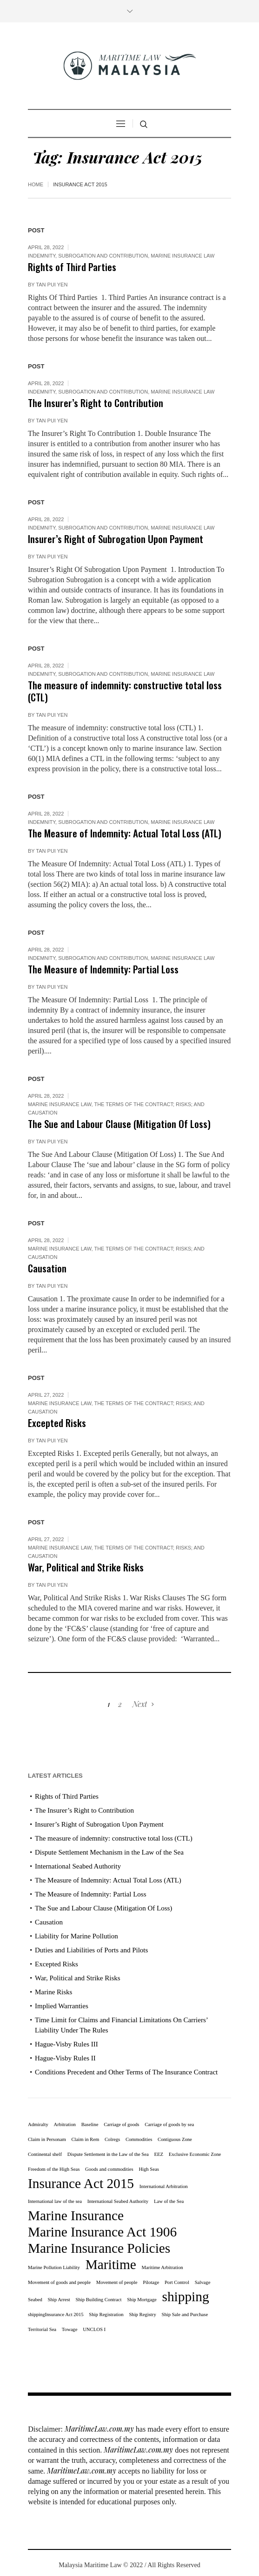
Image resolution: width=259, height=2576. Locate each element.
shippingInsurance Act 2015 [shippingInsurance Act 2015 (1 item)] (56, 2314)
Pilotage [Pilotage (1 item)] (151, 2282)
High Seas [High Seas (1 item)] (149, 2169)
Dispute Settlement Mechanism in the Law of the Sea (109, 1852)
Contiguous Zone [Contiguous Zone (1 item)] (175, 2139)
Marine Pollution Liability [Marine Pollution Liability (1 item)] (54, 2267)
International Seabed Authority (78, 1866)
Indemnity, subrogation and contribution (88, 255)
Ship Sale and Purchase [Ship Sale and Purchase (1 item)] (184, 2314)
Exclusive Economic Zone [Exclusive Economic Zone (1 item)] (195, 2154)
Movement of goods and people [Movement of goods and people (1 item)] (59, 2282)
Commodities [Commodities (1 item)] (139, 2139)
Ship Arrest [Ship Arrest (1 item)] (59, 2299)
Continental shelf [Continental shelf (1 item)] (45, 2154)
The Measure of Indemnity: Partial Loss (103, 969)
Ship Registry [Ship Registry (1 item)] (142, 2314)
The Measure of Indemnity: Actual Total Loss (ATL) (124, 833)
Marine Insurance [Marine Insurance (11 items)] (76, 2216)
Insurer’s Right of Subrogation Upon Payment (115, 538)
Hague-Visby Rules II (65, 2058)
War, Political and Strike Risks (86, 1567)
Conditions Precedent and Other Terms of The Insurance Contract (126, 2072)
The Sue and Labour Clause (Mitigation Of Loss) (119, 1123)
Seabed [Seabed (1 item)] (35, 2299)
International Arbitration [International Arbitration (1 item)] (163, 2186)
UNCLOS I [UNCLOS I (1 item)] (94, 2329)
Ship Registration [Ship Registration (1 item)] (106, 2314)
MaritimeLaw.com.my (99, 2428)
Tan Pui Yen (51, 284)
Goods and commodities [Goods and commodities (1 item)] (109, 2169)
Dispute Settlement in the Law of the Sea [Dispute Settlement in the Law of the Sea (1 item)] (108, 2154)
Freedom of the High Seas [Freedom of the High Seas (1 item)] (54, 2169)
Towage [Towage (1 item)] (70, 2329)
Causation (47, 1268)
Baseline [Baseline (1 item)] (90, 2124)
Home (35, 184)
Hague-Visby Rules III (66, 2044)
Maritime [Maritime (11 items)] (111, 2264)
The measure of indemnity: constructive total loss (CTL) (125, 691)
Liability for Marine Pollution (76, 1936)
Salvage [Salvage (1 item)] (203, 2282)
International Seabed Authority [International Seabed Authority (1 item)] (117, 2201)
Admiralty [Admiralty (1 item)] (38, 2124)
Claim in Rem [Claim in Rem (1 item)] (85, 2139)
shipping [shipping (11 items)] (185, 2297)
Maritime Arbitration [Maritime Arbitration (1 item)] (162, 2267)
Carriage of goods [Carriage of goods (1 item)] (121, 2124)
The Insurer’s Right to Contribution (95, 402)
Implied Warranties (61, 2006)
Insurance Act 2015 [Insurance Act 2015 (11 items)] (81, 2183)
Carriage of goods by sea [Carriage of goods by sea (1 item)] (169, 2124)
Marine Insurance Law (182, 255)
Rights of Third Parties (72, 266)
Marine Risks (53, 1992)
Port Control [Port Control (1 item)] (177, 2282)
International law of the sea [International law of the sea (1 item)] (55, 2201)
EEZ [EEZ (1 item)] (159, 2154)
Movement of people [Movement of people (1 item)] (117, 2282)
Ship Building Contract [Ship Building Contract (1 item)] (99, 2299)
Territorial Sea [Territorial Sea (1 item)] (42, 2329)
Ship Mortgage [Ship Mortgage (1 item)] (142, 2299)
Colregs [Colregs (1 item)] (112, 2139)
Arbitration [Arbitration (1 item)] (65, 2124)
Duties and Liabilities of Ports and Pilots (91, 1950)
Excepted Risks (57, 1422)
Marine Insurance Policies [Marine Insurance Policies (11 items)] (99, 2248)
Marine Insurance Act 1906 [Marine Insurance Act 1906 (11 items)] (102, 2232)
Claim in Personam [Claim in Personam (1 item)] (47, 2139)
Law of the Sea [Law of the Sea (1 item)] (169, 2201)
